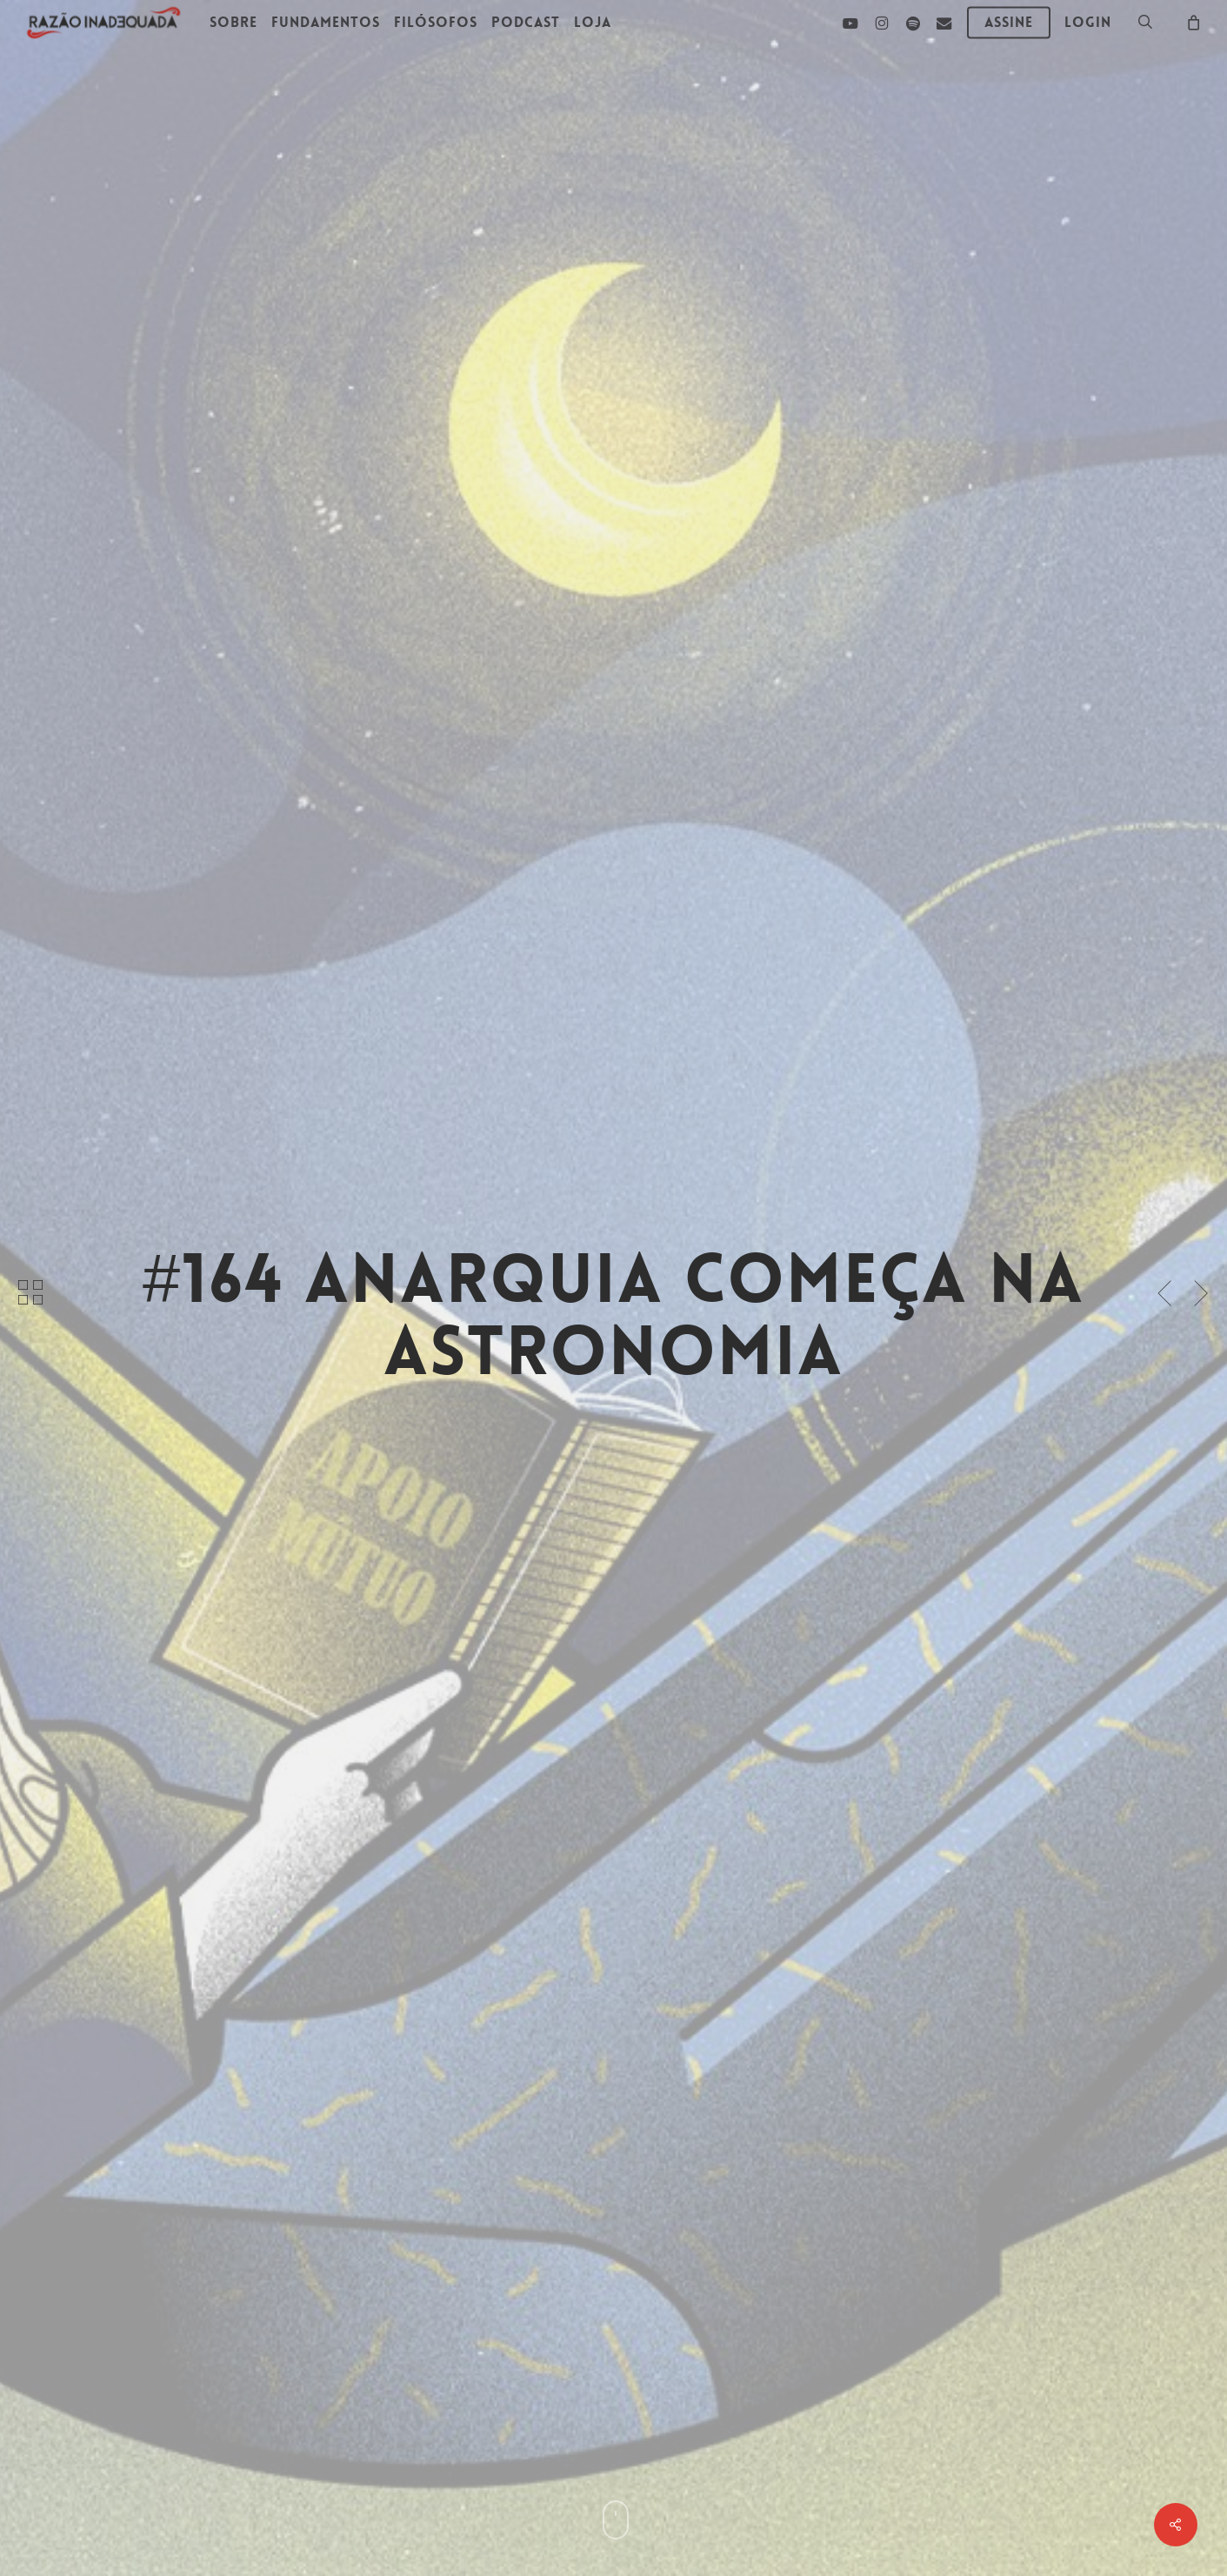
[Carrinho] (1192, 21)
